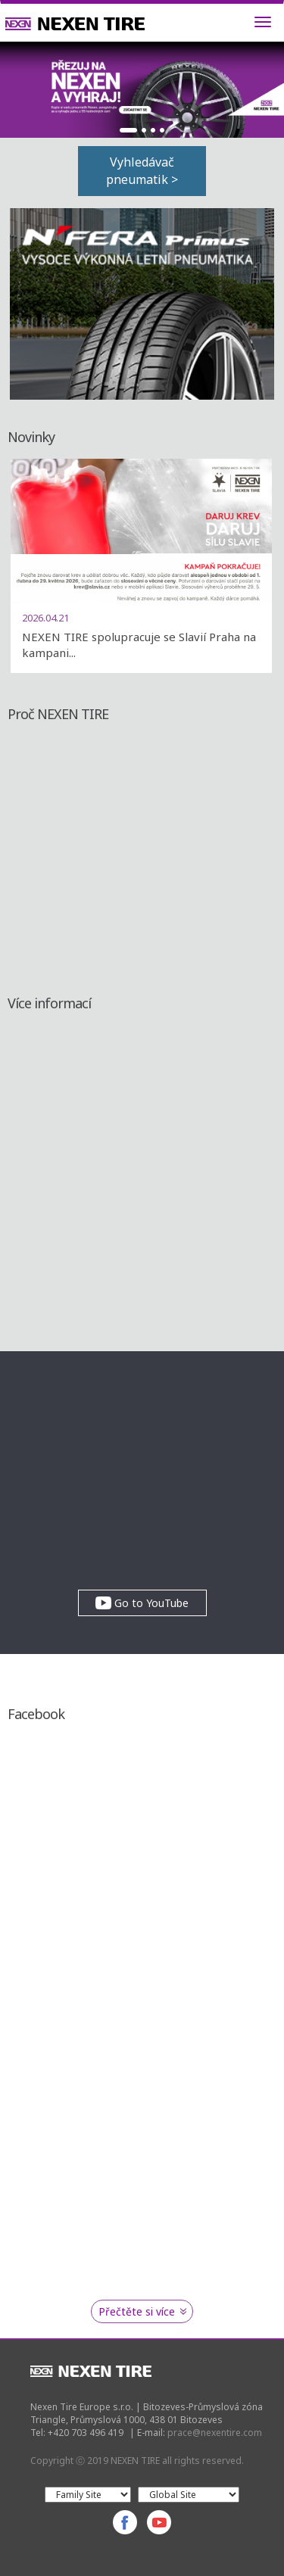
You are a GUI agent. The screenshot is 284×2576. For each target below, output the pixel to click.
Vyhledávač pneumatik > (142, 171)
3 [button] (153, 130)
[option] (142, 90)
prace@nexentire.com (214, 2432)
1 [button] (129, 130)
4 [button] (162, 130)
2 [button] (144, 130)
